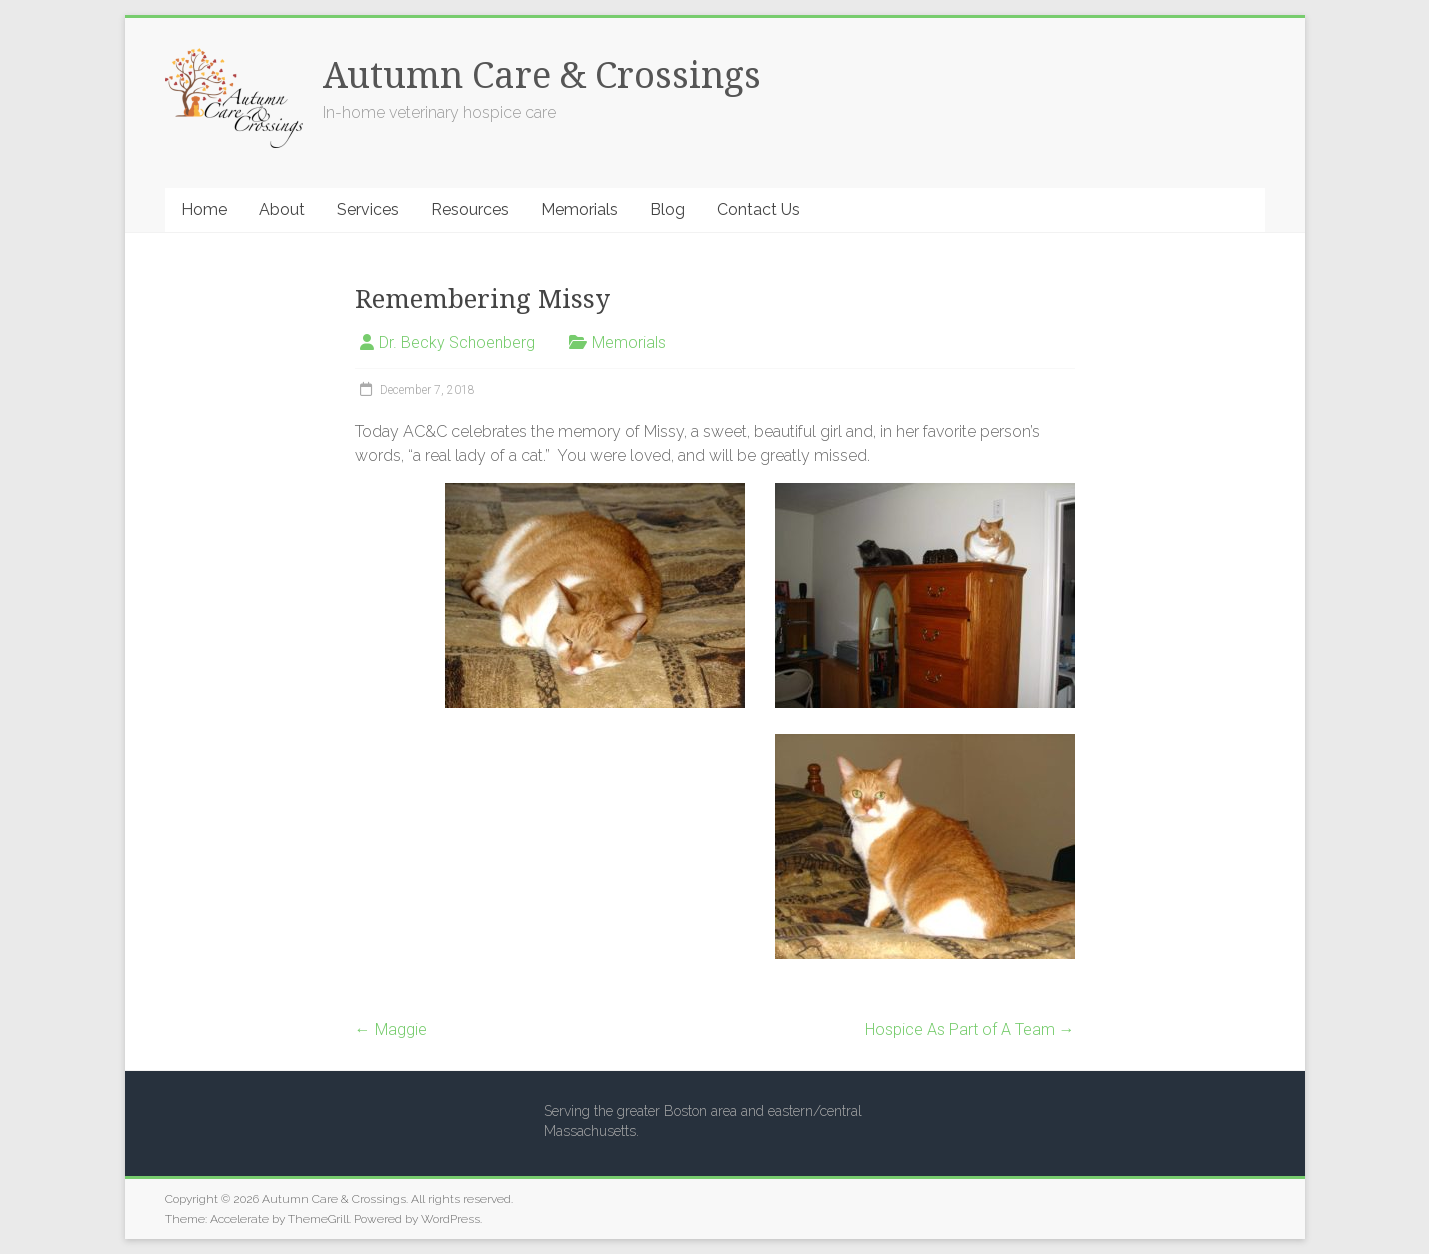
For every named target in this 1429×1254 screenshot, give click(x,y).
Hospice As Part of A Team (970, 1029)
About (282, 209)
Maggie (391, 1029)
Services (368, 209)
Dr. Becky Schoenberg (457, 342)
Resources (470, 209)
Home (204, 209)
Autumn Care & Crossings (542, 75)
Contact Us (758, 209)
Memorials (579, 209)
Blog (667, 209)
